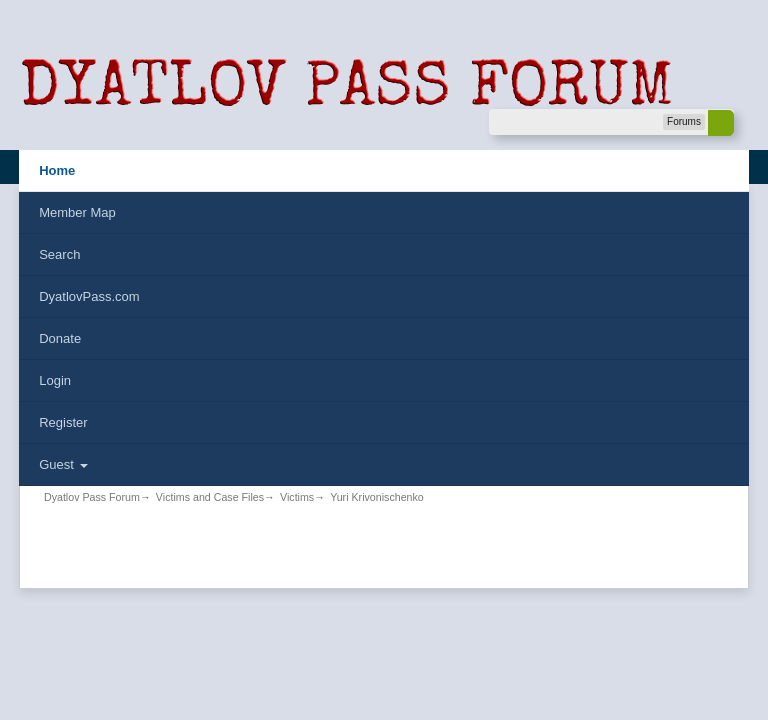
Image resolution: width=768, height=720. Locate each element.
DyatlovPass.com (89, 296)
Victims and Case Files (210, 497)
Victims (297, 497)
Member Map (77, 212)
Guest (63, 464)
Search (59, 254)
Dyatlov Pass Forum (92, 497)
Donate (60, 338)
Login (55, 380)
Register (63, 422)
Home (57, 170)
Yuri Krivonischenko (377, 497)
